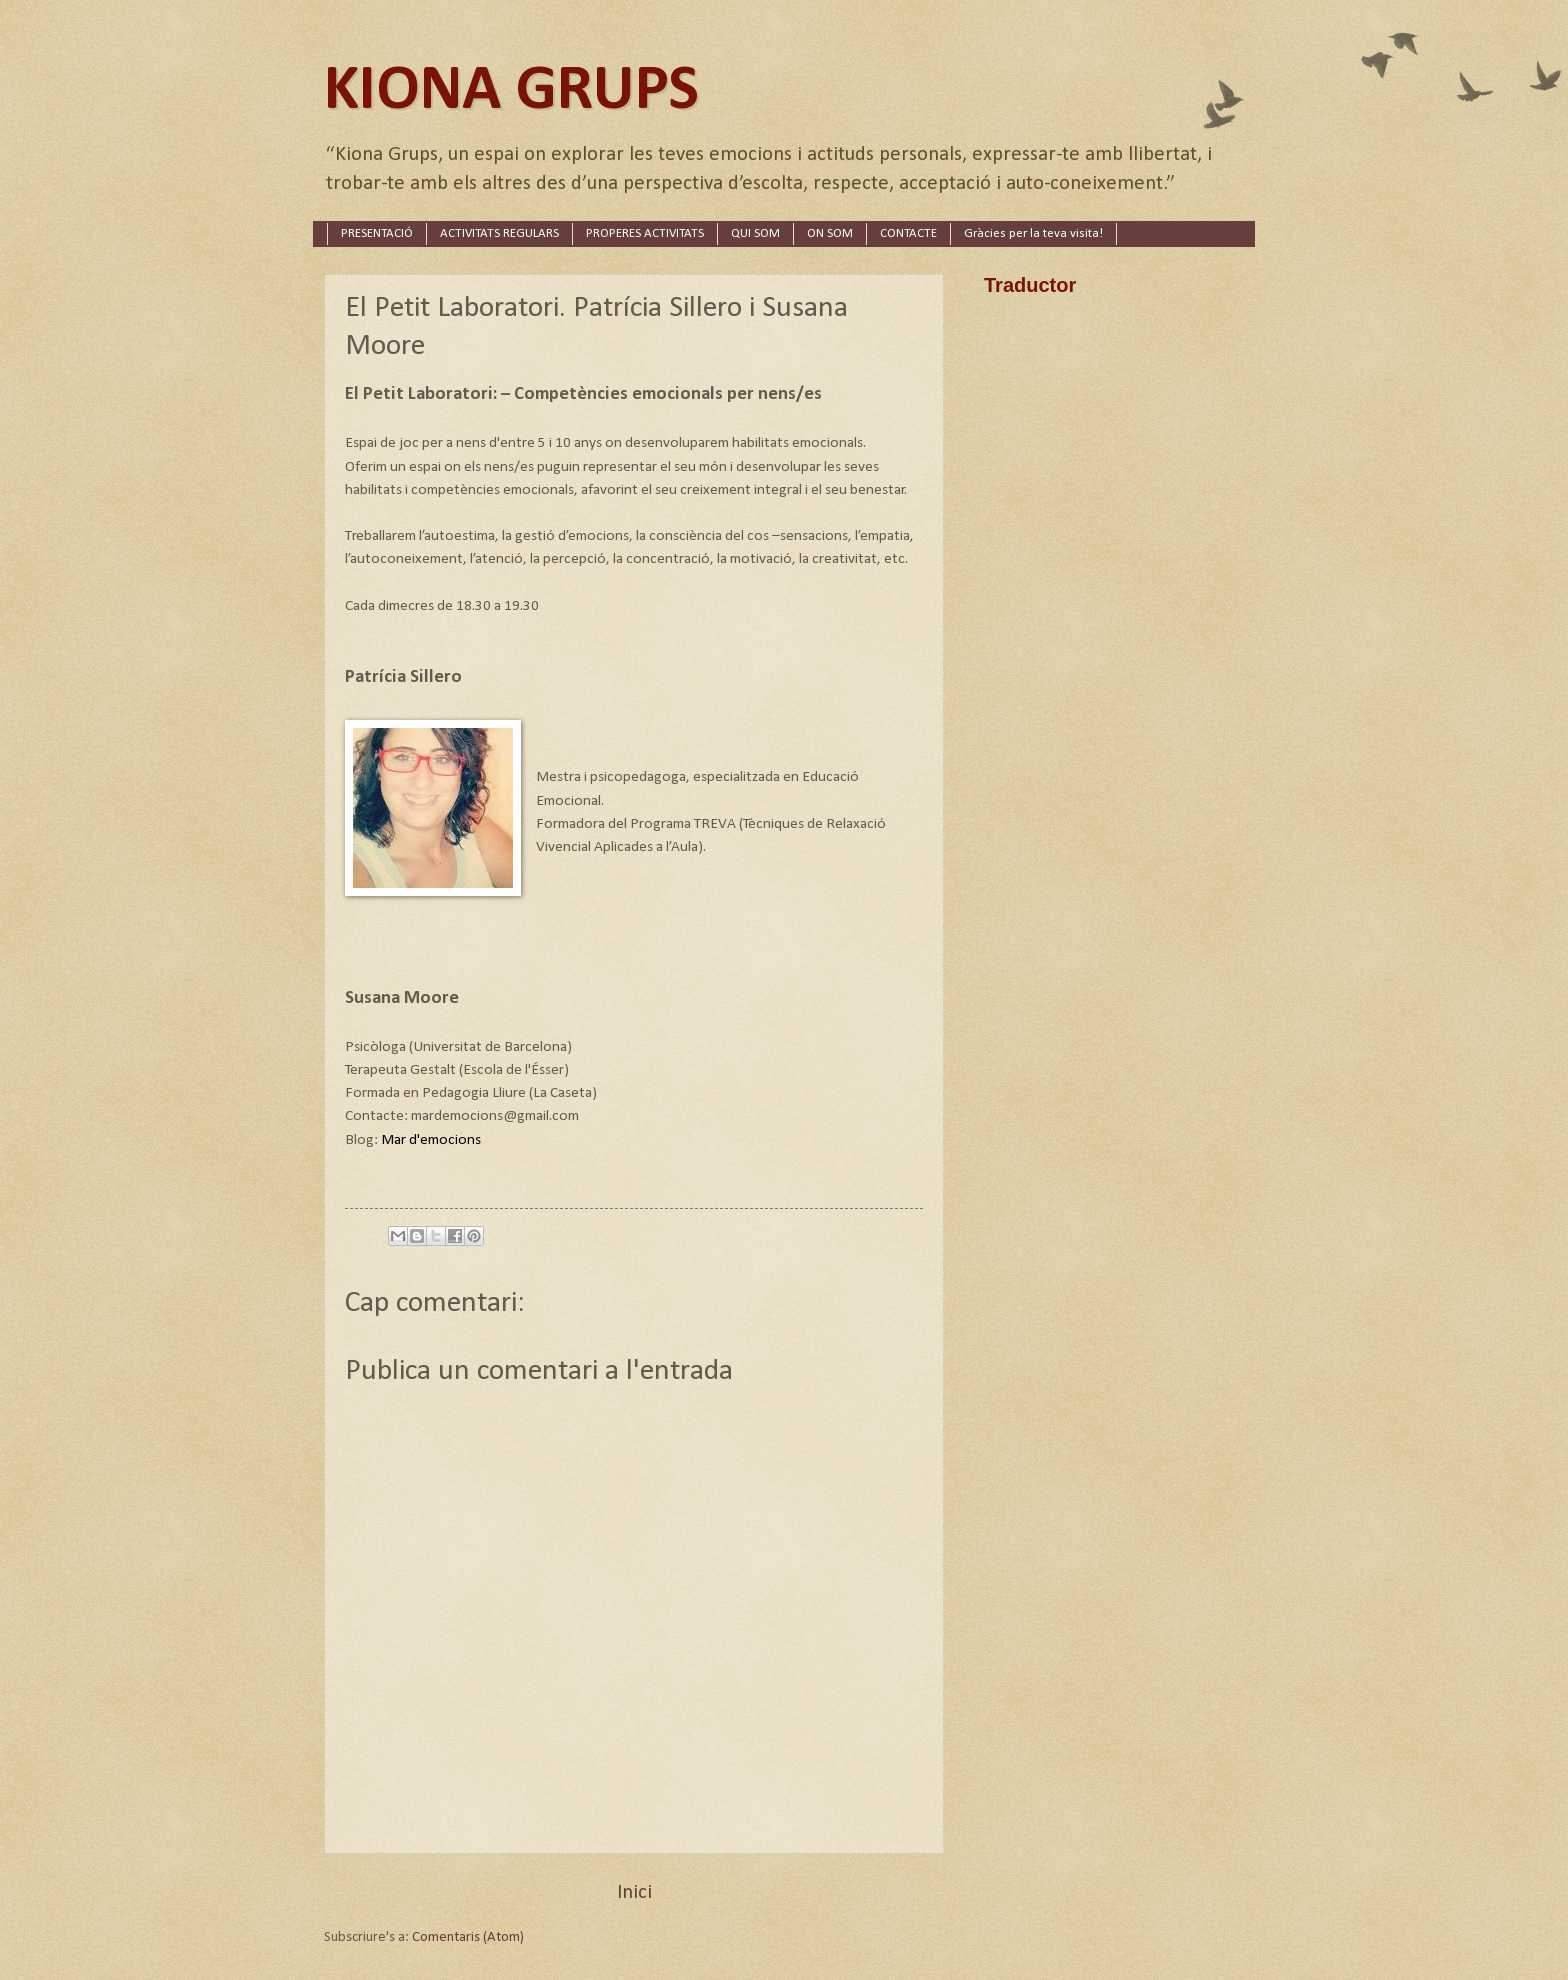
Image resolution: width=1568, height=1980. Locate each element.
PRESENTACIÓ (377, 233)
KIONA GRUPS (511, 91)
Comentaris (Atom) (468, 1937)
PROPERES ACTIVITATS (645, 233)
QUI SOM (755, 233)
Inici (634, 1893)
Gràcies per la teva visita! (1033, 233)
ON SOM (830, 233)
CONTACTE (908, 233)
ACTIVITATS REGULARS (499, 233)
